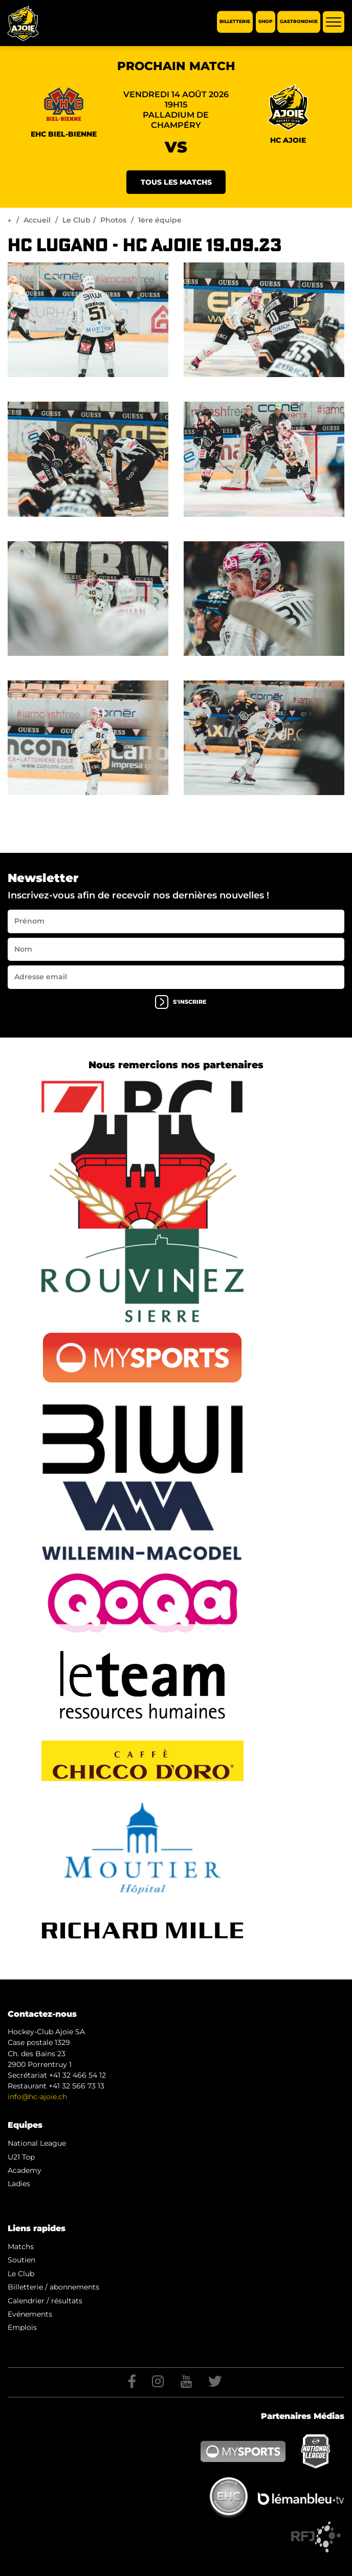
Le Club (76, 220)
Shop (265, 22)
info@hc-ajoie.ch (37, 2096)
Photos (113, 220)
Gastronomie (299, 22)
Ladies (19, 2183)
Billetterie (234, 22)
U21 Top (21, 2157)
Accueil (37, 220)
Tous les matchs (176, 182)
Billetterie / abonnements (53, 2287)
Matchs (21, 2246)
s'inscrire (180, 1002)
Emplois (22, 2327)
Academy (24, 2170)
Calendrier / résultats (45, 2300)
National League (37, 2143)
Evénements (30, 2314)
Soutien (21, 2259)
